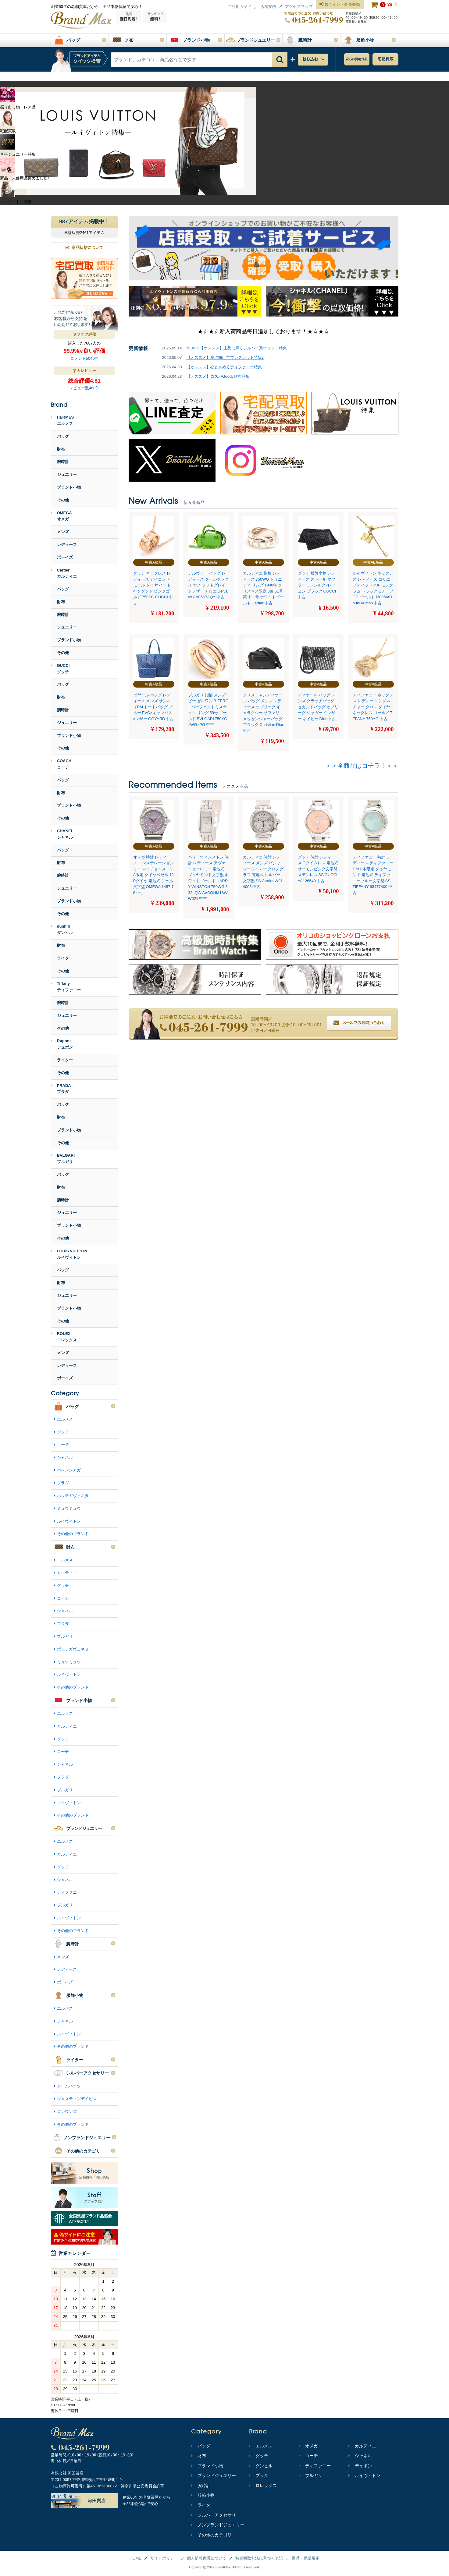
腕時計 (63, 462)
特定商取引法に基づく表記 (259, 2558)
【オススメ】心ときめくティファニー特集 (224, 367)
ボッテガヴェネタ (73, 1496)
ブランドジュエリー (213, 2475)
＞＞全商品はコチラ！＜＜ (361, 766)
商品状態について (84, 247)
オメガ (308, 2446)
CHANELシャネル (62, 834)
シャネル (65, 1458)
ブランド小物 (69, 487)
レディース (67, 545)
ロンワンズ (67, 2112)
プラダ (63, 1483)
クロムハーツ (69, 2086)
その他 (63, 500)
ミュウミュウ (69, 1508)
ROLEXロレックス (64, 1337)
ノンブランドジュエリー (217, 2525)
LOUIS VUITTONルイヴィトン (69, 1254)
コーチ (63, 1445)
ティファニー (69, 1892)
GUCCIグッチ (60, 668)
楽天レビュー (84, 371)
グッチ (63, 1432)
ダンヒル (261, 2466)
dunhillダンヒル (62, 929)
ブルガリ (65, 1636)
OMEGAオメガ (61, 516)
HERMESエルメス (62, 420)
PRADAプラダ (61, 1089)
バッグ (63, 436)
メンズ (63, 532)
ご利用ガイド (239, 7)
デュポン (360, 2466)
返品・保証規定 (305, 2558)
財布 (61, 449)
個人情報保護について (206, 2558)
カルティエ (67, 1573)
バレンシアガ (69, 1470)
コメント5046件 (84, 358)
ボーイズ (65, 557)
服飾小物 (203, 2495)
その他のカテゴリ (211, 2535)
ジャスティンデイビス (77, 2099)
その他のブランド (73, 1534)
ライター (65, 958)
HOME (135, 2558)
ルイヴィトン (69, 1521)
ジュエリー (67, 474)
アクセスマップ (299, 7)
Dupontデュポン (62, 1044)
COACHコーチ (61, 764)
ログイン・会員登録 (339, 4)
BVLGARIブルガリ (63, 1158)
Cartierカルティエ (64, 573)
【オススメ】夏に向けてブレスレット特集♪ (225, 357)
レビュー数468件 (84, 388)
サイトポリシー (164, 2558)
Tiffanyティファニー (66, 987)
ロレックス (263, 2485)
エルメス (65, 1419)
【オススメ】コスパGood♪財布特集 (218, 376)
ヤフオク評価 (84, 334)
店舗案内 (268, 7)
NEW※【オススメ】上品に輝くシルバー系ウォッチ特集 (237, 348)
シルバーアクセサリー (215, 2515)
